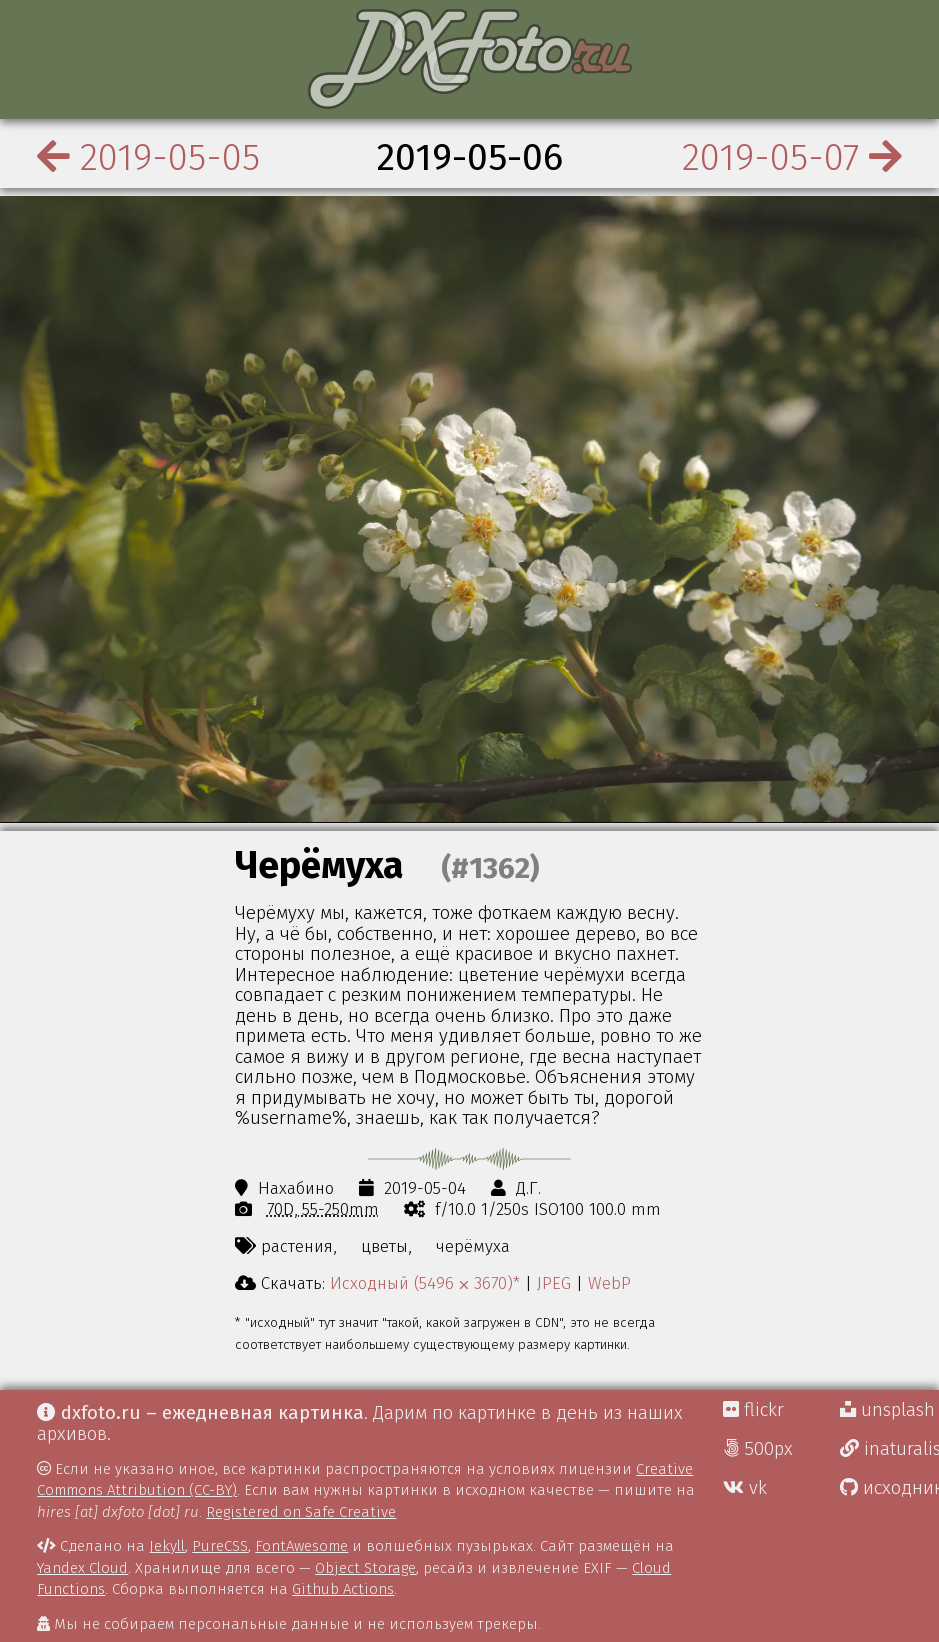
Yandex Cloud (82, 1568)
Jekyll (167, 1546)
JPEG (554, 1283)
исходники (889, 1488)
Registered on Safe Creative (301, 1512)
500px (758, 1449)
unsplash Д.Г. (889, 1410)
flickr (753, 1410)
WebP (609, 1283)
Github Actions (343, 1589)
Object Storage (365, 1568)
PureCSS (220, 1546)
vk (745, 1488)
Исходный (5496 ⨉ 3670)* (425, 1283)
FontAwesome (301, 1546)
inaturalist (889, 1449)
